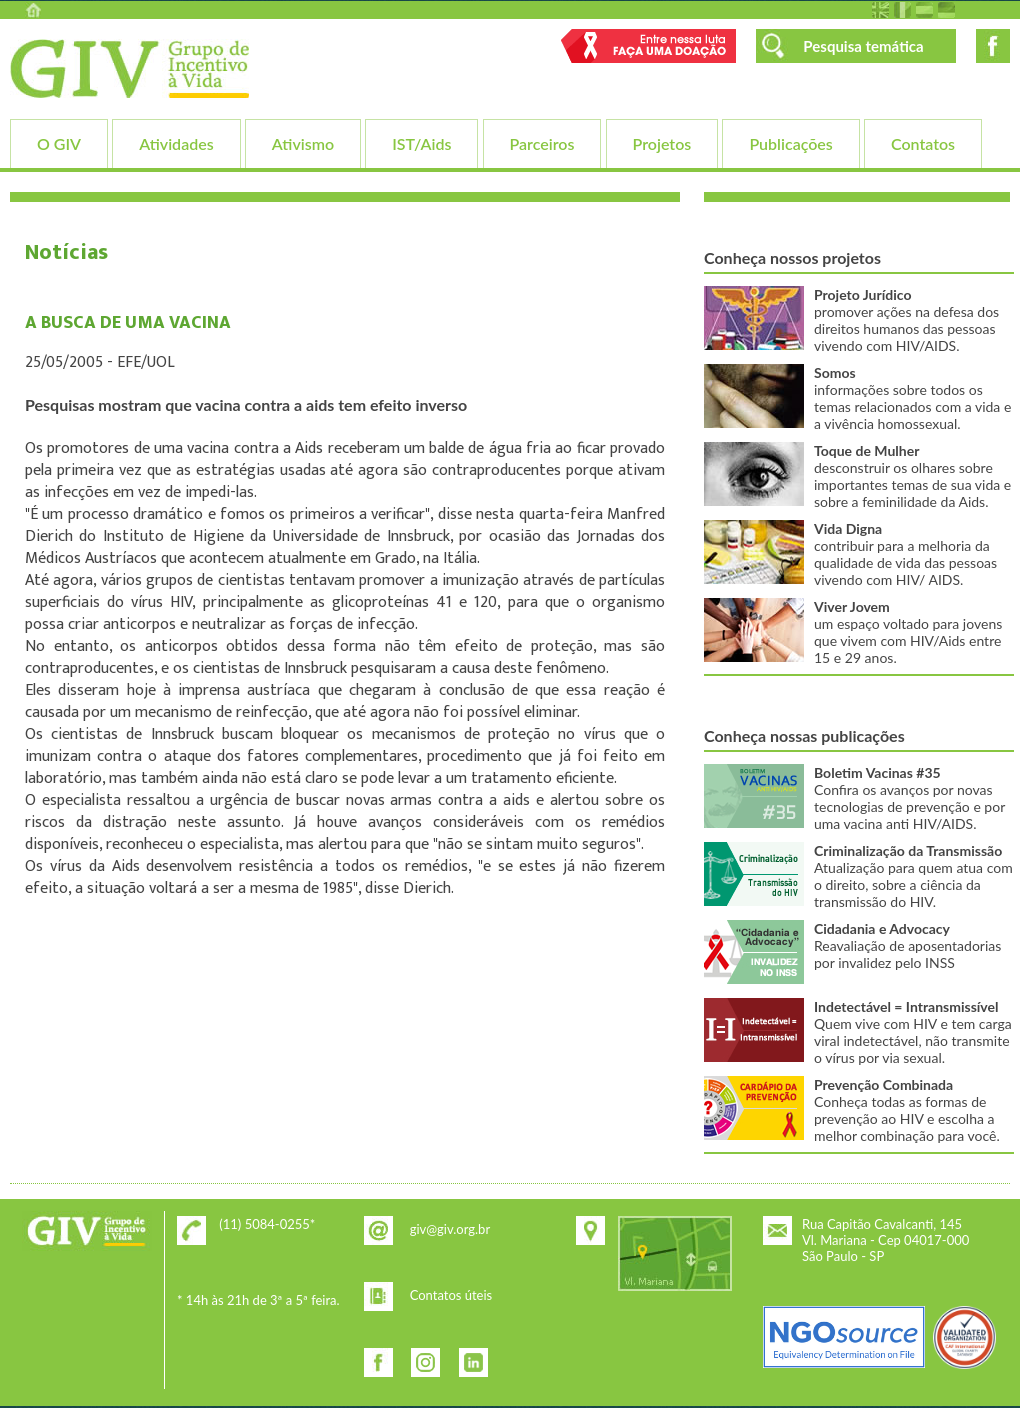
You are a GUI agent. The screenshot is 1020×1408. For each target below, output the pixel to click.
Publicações (790, 143)
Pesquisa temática (863, 46)
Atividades (176, 143)
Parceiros (542, 143)
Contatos (923, 143)
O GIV (59, 143)
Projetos (662, 143)
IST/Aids (421, 143)
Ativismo (303, 143)
